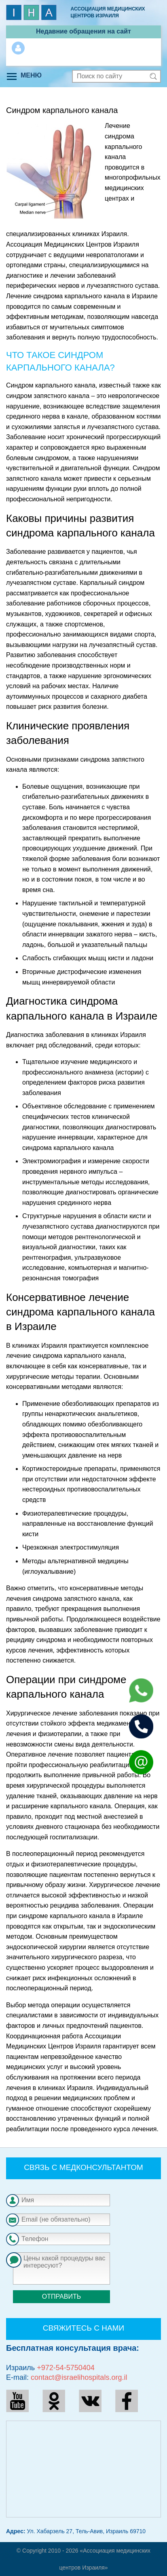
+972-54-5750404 (66, 2368)
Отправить (61, 2296)
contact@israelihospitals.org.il (79, 2377)
